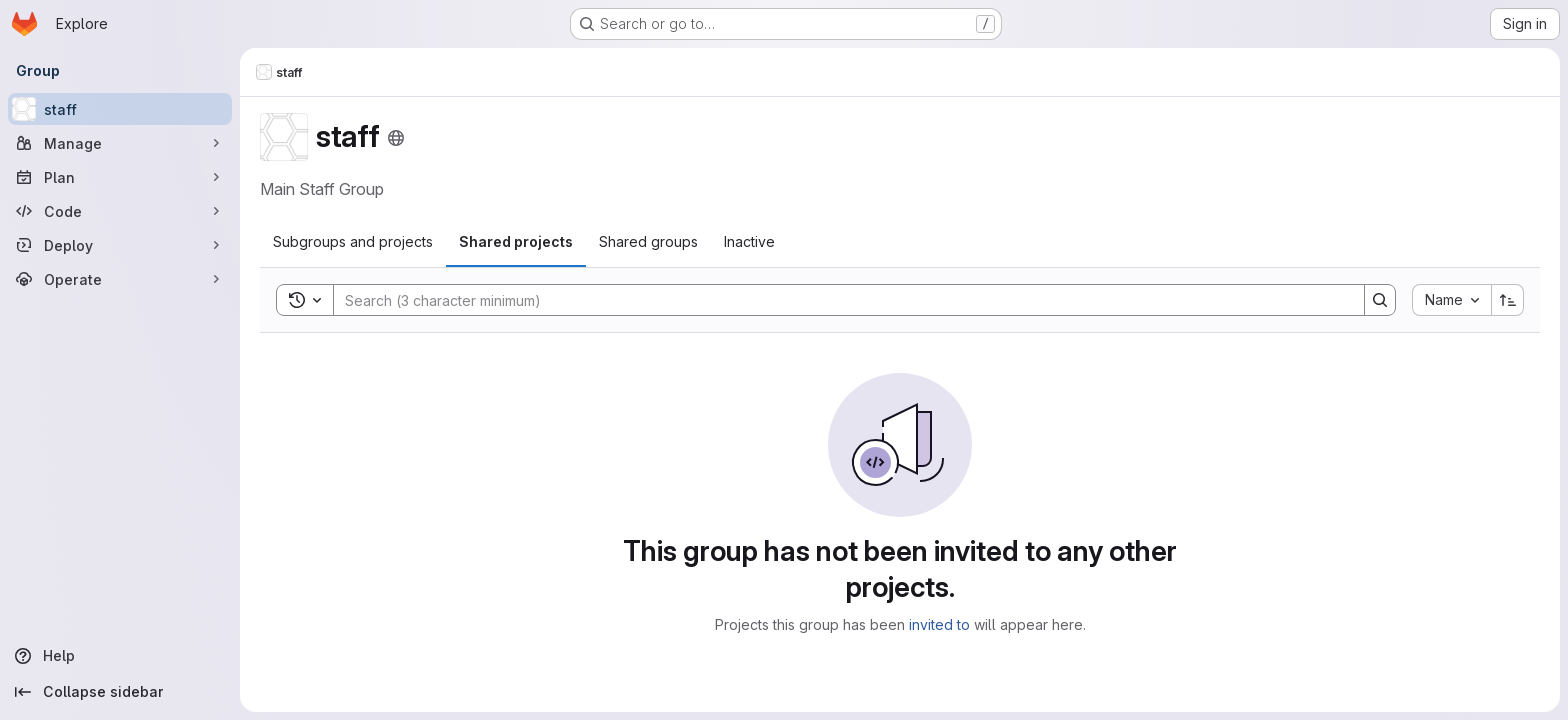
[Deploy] (120, 245)
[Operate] (120, 279)
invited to (939, 624)
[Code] (120, 211)
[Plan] (120, 177)
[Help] (120, 656)
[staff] (120, 109)
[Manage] (120, 143)
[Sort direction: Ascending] (1508, 300)
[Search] (839, 300)
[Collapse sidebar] (120, 692)
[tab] (353, 242)
